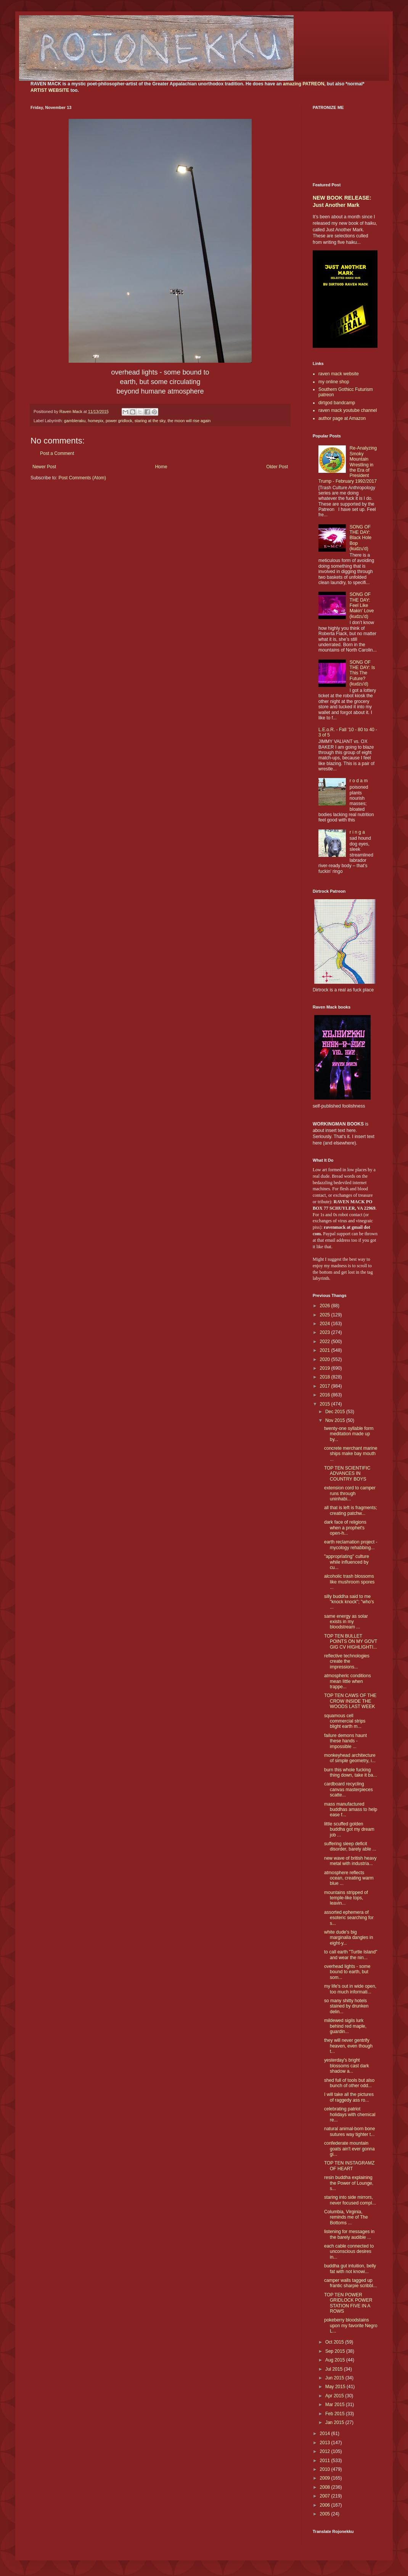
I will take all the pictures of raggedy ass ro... (349, 2097)
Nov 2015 (335, 1420)
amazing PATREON (303, 83)
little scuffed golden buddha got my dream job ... (349, 1829)
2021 (325, 1350)
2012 (325, 2451)
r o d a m (359, 780)
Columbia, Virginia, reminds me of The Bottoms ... (346, 2217)
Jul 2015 (334, 2369)
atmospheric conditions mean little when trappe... (347, 1681)
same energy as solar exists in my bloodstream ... (346, 1622)
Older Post (277, 466)
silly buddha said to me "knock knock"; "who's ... (349, 1602)
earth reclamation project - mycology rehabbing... (350, 1544)
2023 (325, 1332)
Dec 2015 (335, 1411)
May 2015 (336, 2386)
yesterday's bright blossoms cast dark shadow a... (346, 2065)
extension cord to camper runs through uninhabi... (350, 1493)
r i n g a (357, 832)
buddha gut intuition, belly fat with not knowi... (350, 2268)
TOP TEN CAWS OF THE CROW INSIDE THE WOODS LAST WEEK (350, 1701)
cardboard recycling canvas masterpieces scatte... (348, 1789)
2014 (325, 2433)
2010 (325, 2469)
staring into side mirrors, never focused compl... (350, 2200)
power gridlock (119, 420)
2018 (325, 1377)
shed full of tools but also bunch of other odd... (349, 2083)
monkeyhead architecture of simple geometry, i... (350, 1758)
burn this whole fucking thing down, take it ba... (350, 1772)
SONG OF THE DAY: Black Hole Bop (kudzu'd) (360, 538)
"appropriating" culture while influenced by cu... (346, 1562)
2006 (325, 2505)
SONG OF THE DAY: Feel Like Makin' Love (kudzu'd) (362, 605)
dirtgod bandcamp (336, 402)
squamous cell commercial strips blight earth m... (344, 1721)
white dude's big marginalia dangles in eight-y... (348, 1937)
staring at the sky (150, 420)
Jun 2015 (335, 2378)
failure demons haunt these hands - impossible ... (345, 1741)
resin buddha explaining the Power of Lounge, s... (348, 2183)
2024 (325, 1323)
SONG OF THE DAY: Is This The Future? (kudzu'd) (362, 673)
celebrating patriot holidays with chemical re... (349, 2114)
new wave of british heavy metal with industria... (350, 1861)
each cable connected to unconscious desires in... (349, 2251)
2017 (325, 1386)
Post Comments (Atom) (82, 477)
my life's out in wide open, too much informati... (350, 1989)
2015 (325, 1404)
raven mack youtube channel (347, 410)
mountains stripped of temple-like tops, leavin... (346, 1898)
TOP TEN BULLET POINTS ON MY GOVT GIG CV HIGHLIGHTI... (350, 1641)
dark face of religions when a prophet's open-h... (345, 1527)
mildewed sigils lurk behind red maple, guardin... (345, 2026)
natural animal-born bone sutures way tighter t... (349, 2131)
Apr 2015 (335, 2395)
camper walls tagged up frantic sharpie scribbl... (350, 2283)
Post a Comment (57, 453)
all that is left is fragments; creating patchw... (350, 1510)
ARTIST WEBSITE (50, 90)
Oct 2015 (335, 2342)
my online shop (333, 381)
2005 (325, 2514)
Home (161, 466)
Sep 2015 (335, 2351)
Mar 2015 (335, 2404)
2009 (325, 2478)
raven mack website (338, 373)
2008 (325, 2487)
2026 (325, 1305)
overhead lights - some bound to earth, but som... (347, 1972)
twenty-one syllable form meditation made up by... (348, 1434)
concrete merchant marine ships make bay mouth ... (350, 1454)
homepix (95, 420)
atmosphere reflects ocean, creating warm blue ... (349, 1878)
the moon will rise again (189, 420)
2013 (325, 2442)
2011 (325, 2460)
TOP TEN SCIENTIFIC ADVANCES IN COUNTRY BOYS (347, 1473)
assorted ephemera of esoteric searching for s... (349, 1918)
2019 (325, 1368)
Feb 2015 (335, 2413)
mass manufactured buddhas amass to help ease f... (350, 1809)
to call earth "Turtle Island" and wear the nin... (350, 1954)
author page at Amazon (342, 418)
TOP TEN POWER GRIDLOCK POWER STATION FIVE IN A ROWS (348, 2303)
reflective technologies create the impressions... (346, 1661)
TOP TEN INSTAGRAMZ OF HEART (349, 2165)
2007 (325, 2496)
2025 (325, 1315)
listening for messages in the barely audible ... (349, 2234)
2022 (325, 1341)
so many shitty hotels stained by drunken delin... (346, 2006)
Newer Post (44, 466)
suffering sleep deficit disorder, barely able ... (350, 1846)
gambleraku (74, 420)
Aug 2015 (335, 2360)
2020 (325, 1359)
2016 (325, 1395)
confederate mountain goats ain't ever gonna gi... (349, 2149)
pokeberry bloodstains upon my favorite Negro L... (350, 2325)
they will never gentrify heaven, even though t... (348, 2046)
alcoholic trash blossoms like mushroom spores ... (349, 1582)
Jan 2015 (335, 2422)
